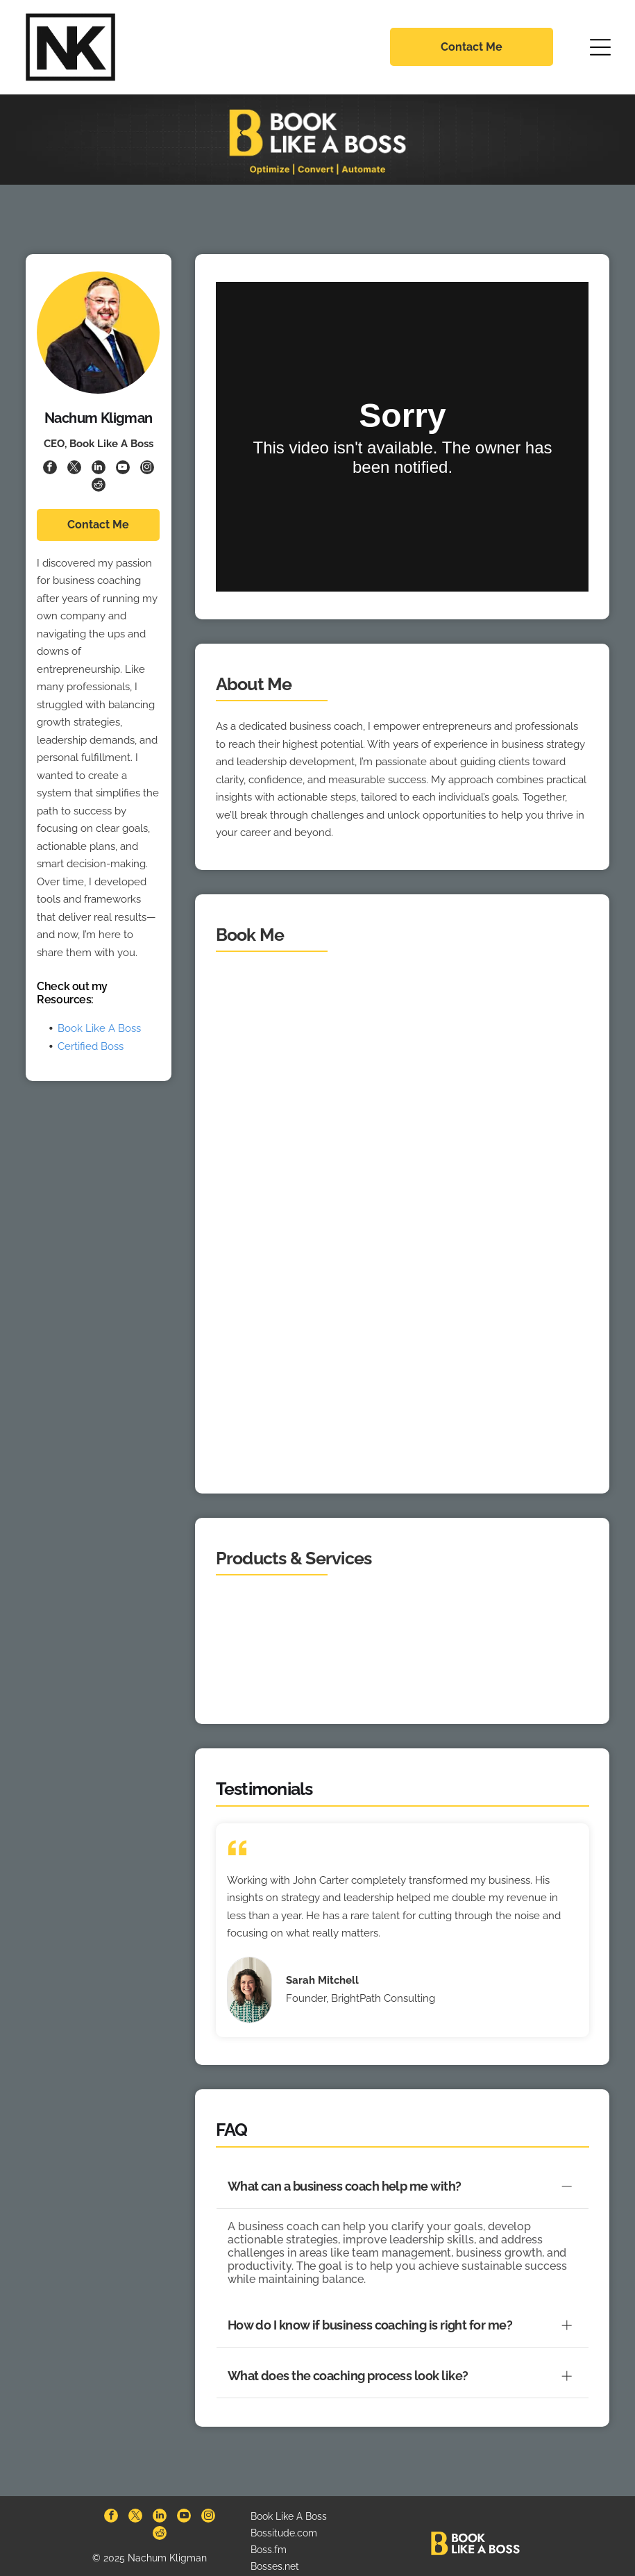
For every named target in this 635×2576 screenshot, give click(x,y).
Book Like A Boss (99, 1028)
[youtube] (123, 469)
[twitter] (74, 469)
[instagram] (147, 469)
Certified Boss (91, 1046)
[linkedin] (98, 469)
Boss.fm (269, 2531)
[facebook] (50, 469)
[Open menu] (600, 47)
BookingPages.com (294, 2564)
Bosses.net (275, 2548)
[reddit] (98, 486)
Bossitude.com (284, 2514)
